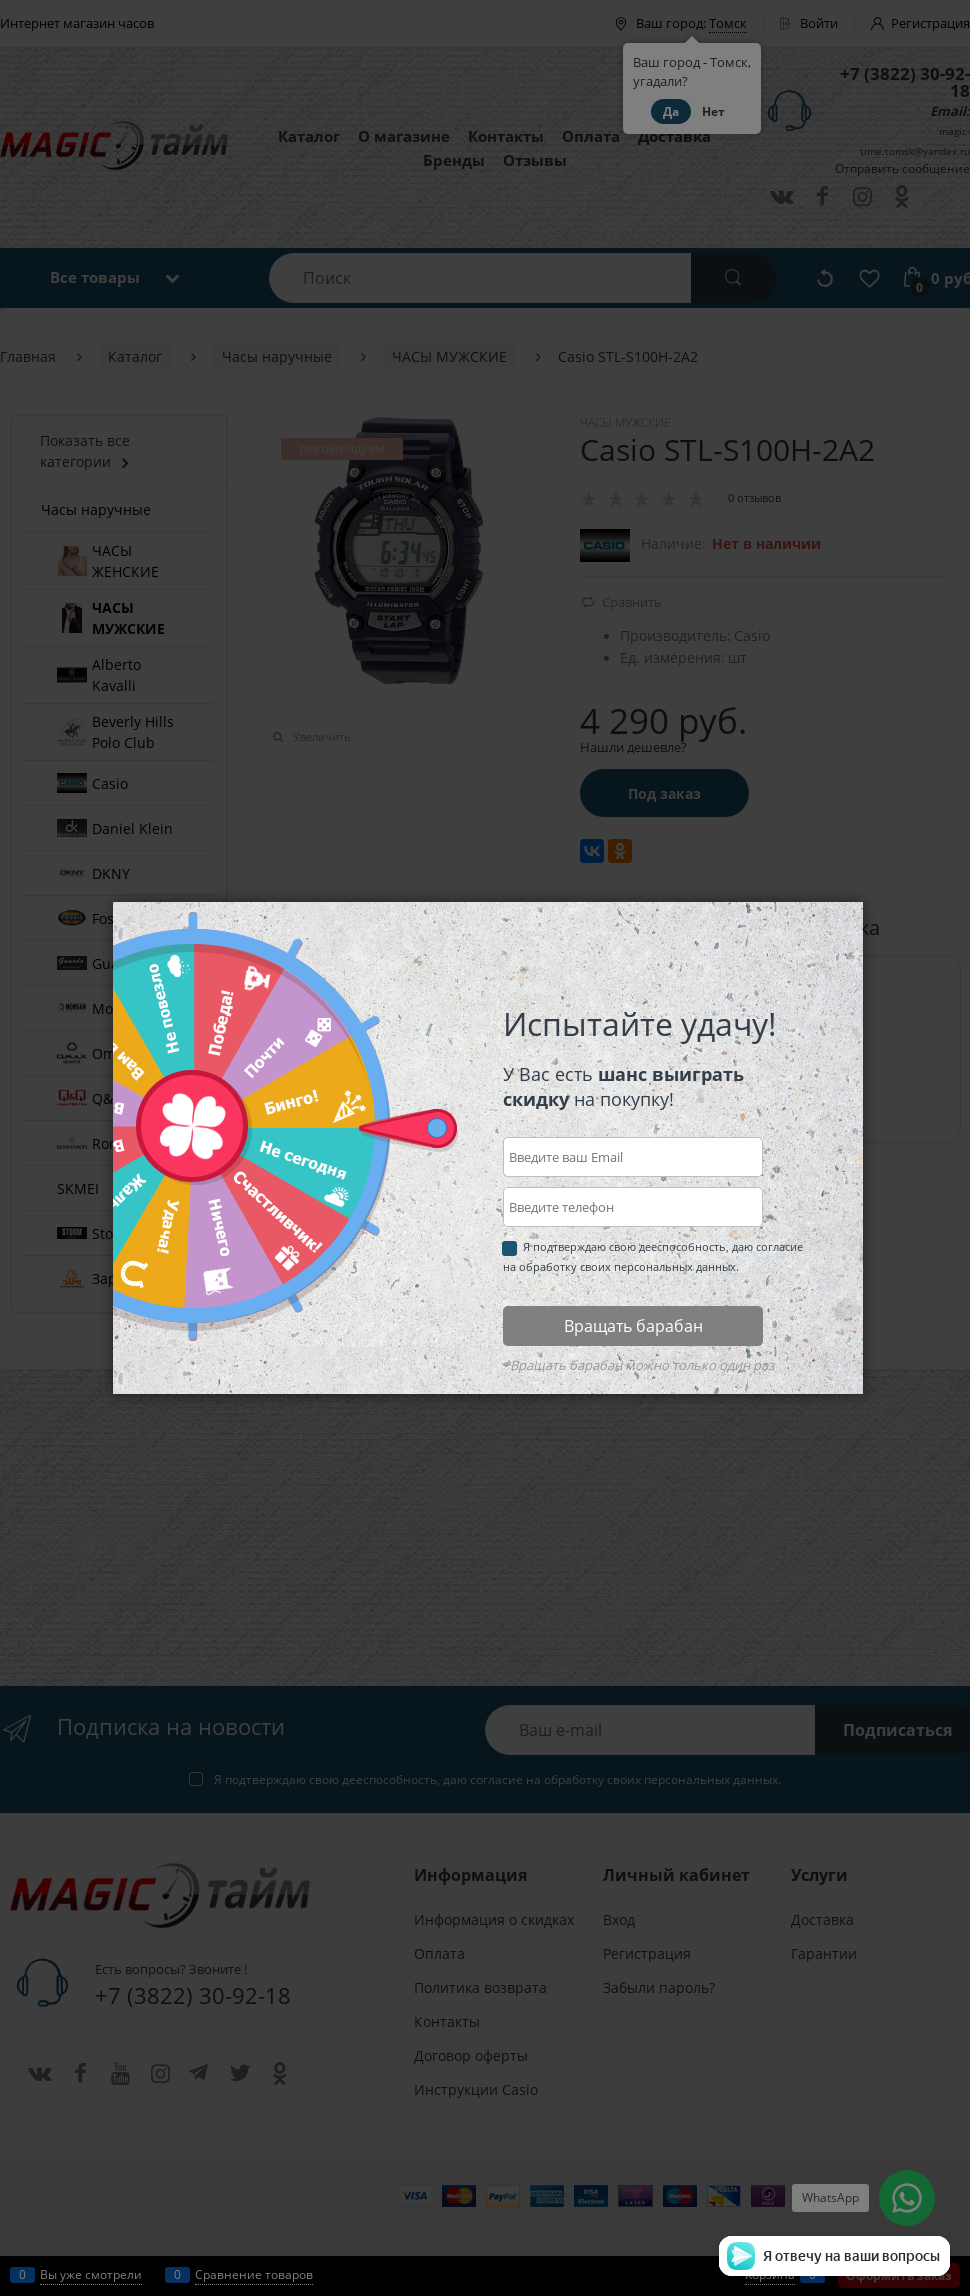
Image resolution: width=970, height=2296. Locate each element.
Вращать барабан (633, 1326)
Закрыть (875, 918)
